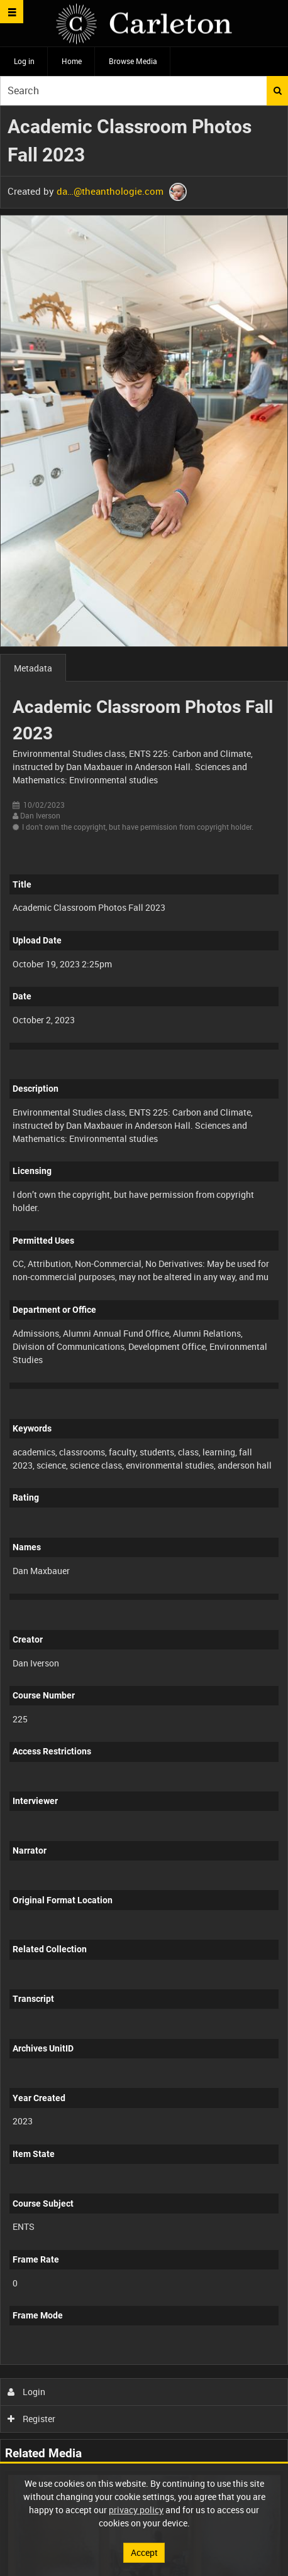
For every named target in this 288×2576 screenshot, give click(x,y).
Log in (24, 61)
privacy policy (136, 2510)
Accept (144, 2552)
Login (27, 2392)
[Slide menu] (11, 11)
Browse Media (133, 61)
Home (72, 61)
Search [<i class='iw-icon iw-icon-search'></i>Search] (278, 90)
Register (32, 2419)
